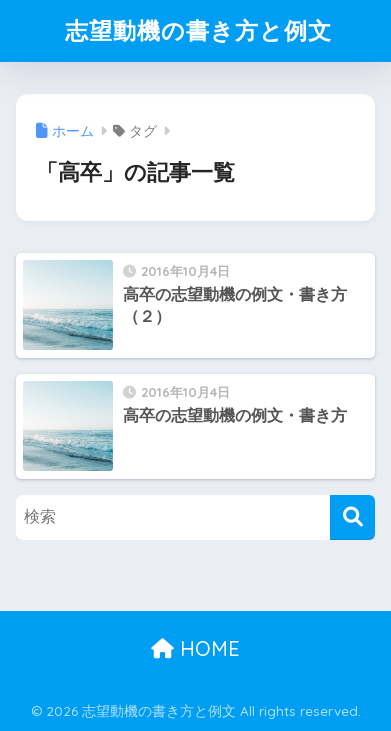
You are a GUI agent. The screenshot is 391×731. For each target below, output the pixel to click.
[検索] (352, 517)
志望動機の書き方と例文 (198, 30)
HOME (195, 648)
